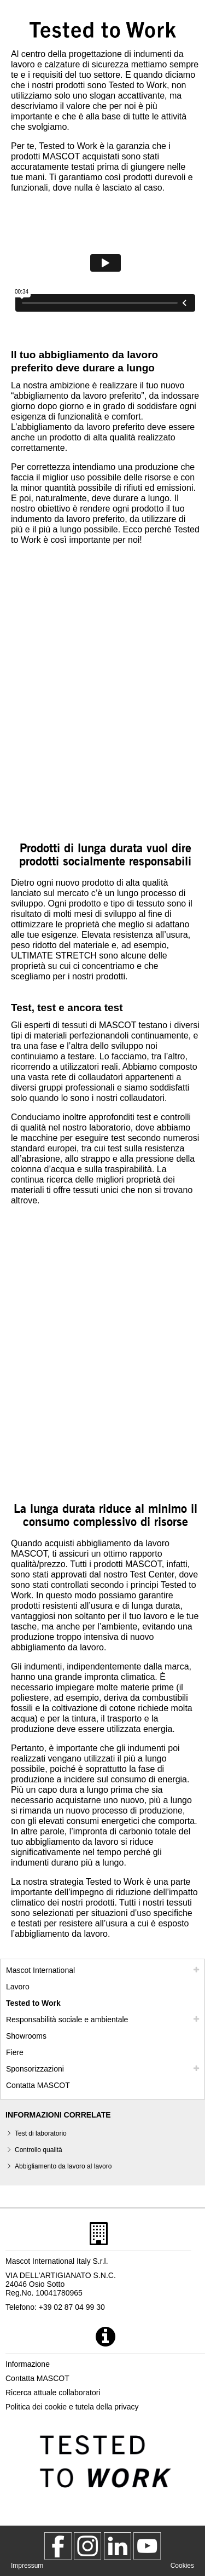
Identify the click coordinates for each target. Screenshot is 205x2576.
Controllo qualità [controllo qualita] (38, 2150)
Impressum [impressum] (27, 2565)
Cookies (182, 2565)
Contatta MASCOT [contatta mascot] (38, 2085)
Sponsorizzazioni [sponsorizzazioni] (35, 2068)
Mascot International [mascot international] (40, 1970)
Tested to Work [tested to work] (33, 2003)
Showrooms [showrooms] (26, 2036)
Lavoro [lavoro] (18, 1986)
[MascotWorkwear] (58, 2546)
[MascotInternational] (147, 2546)
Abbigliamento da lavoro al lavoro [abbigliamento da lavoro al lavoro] (63, 2166)
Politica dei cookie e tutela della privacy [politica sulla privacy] (72, 2406)
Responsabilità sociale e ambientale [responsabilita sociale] (67, 2019)
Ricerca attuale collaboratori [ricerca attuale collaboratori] (53, 2392)
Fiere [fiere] (15, 2052)
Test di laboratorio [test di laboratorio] (41, 2133)
